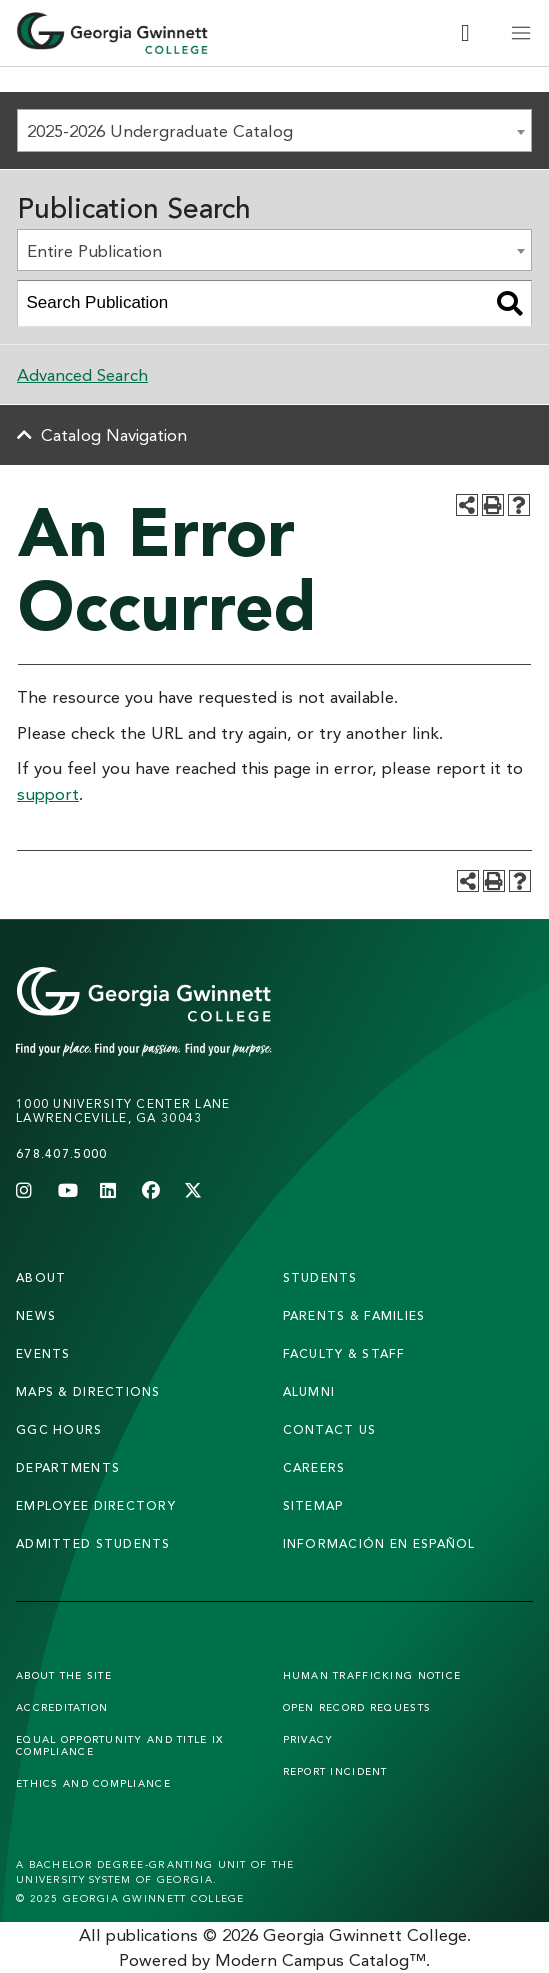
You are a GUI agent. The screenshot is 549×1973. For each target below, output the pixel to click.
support (48, 793)
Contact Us (330, 1429)
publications (152, 1934)
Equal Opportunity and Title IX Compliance (119, 1745)
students (320, 1277)
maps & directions (88, 1391)
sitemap (313, 1505)
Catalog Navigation (114, 434)
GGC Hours (59, 1429)
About (41, 1277)
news (36, 1315)
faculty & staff (344, 1353)
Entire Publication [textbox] (94, 250)
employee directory (96, 1505)
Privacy (308, 1739)
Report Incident (335, 1771)
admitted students (93, 1543)
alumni (309, 1391)
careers (314, 1467)
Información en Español (379, 1543)
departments (68, 1467)
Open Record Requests (357, 1707)
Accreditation (62, 1707)
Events (43, 1353)
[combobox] (274, 130)
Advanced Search (82, 374)
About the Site (64, 1675)
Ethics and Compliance (93, 1783)
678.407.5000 (61, 1153)
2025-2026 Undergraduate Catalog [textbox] (160, 130)
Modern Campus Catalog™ (320, 1959)
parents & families (354, 1315)
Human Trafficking (372, 1675)
